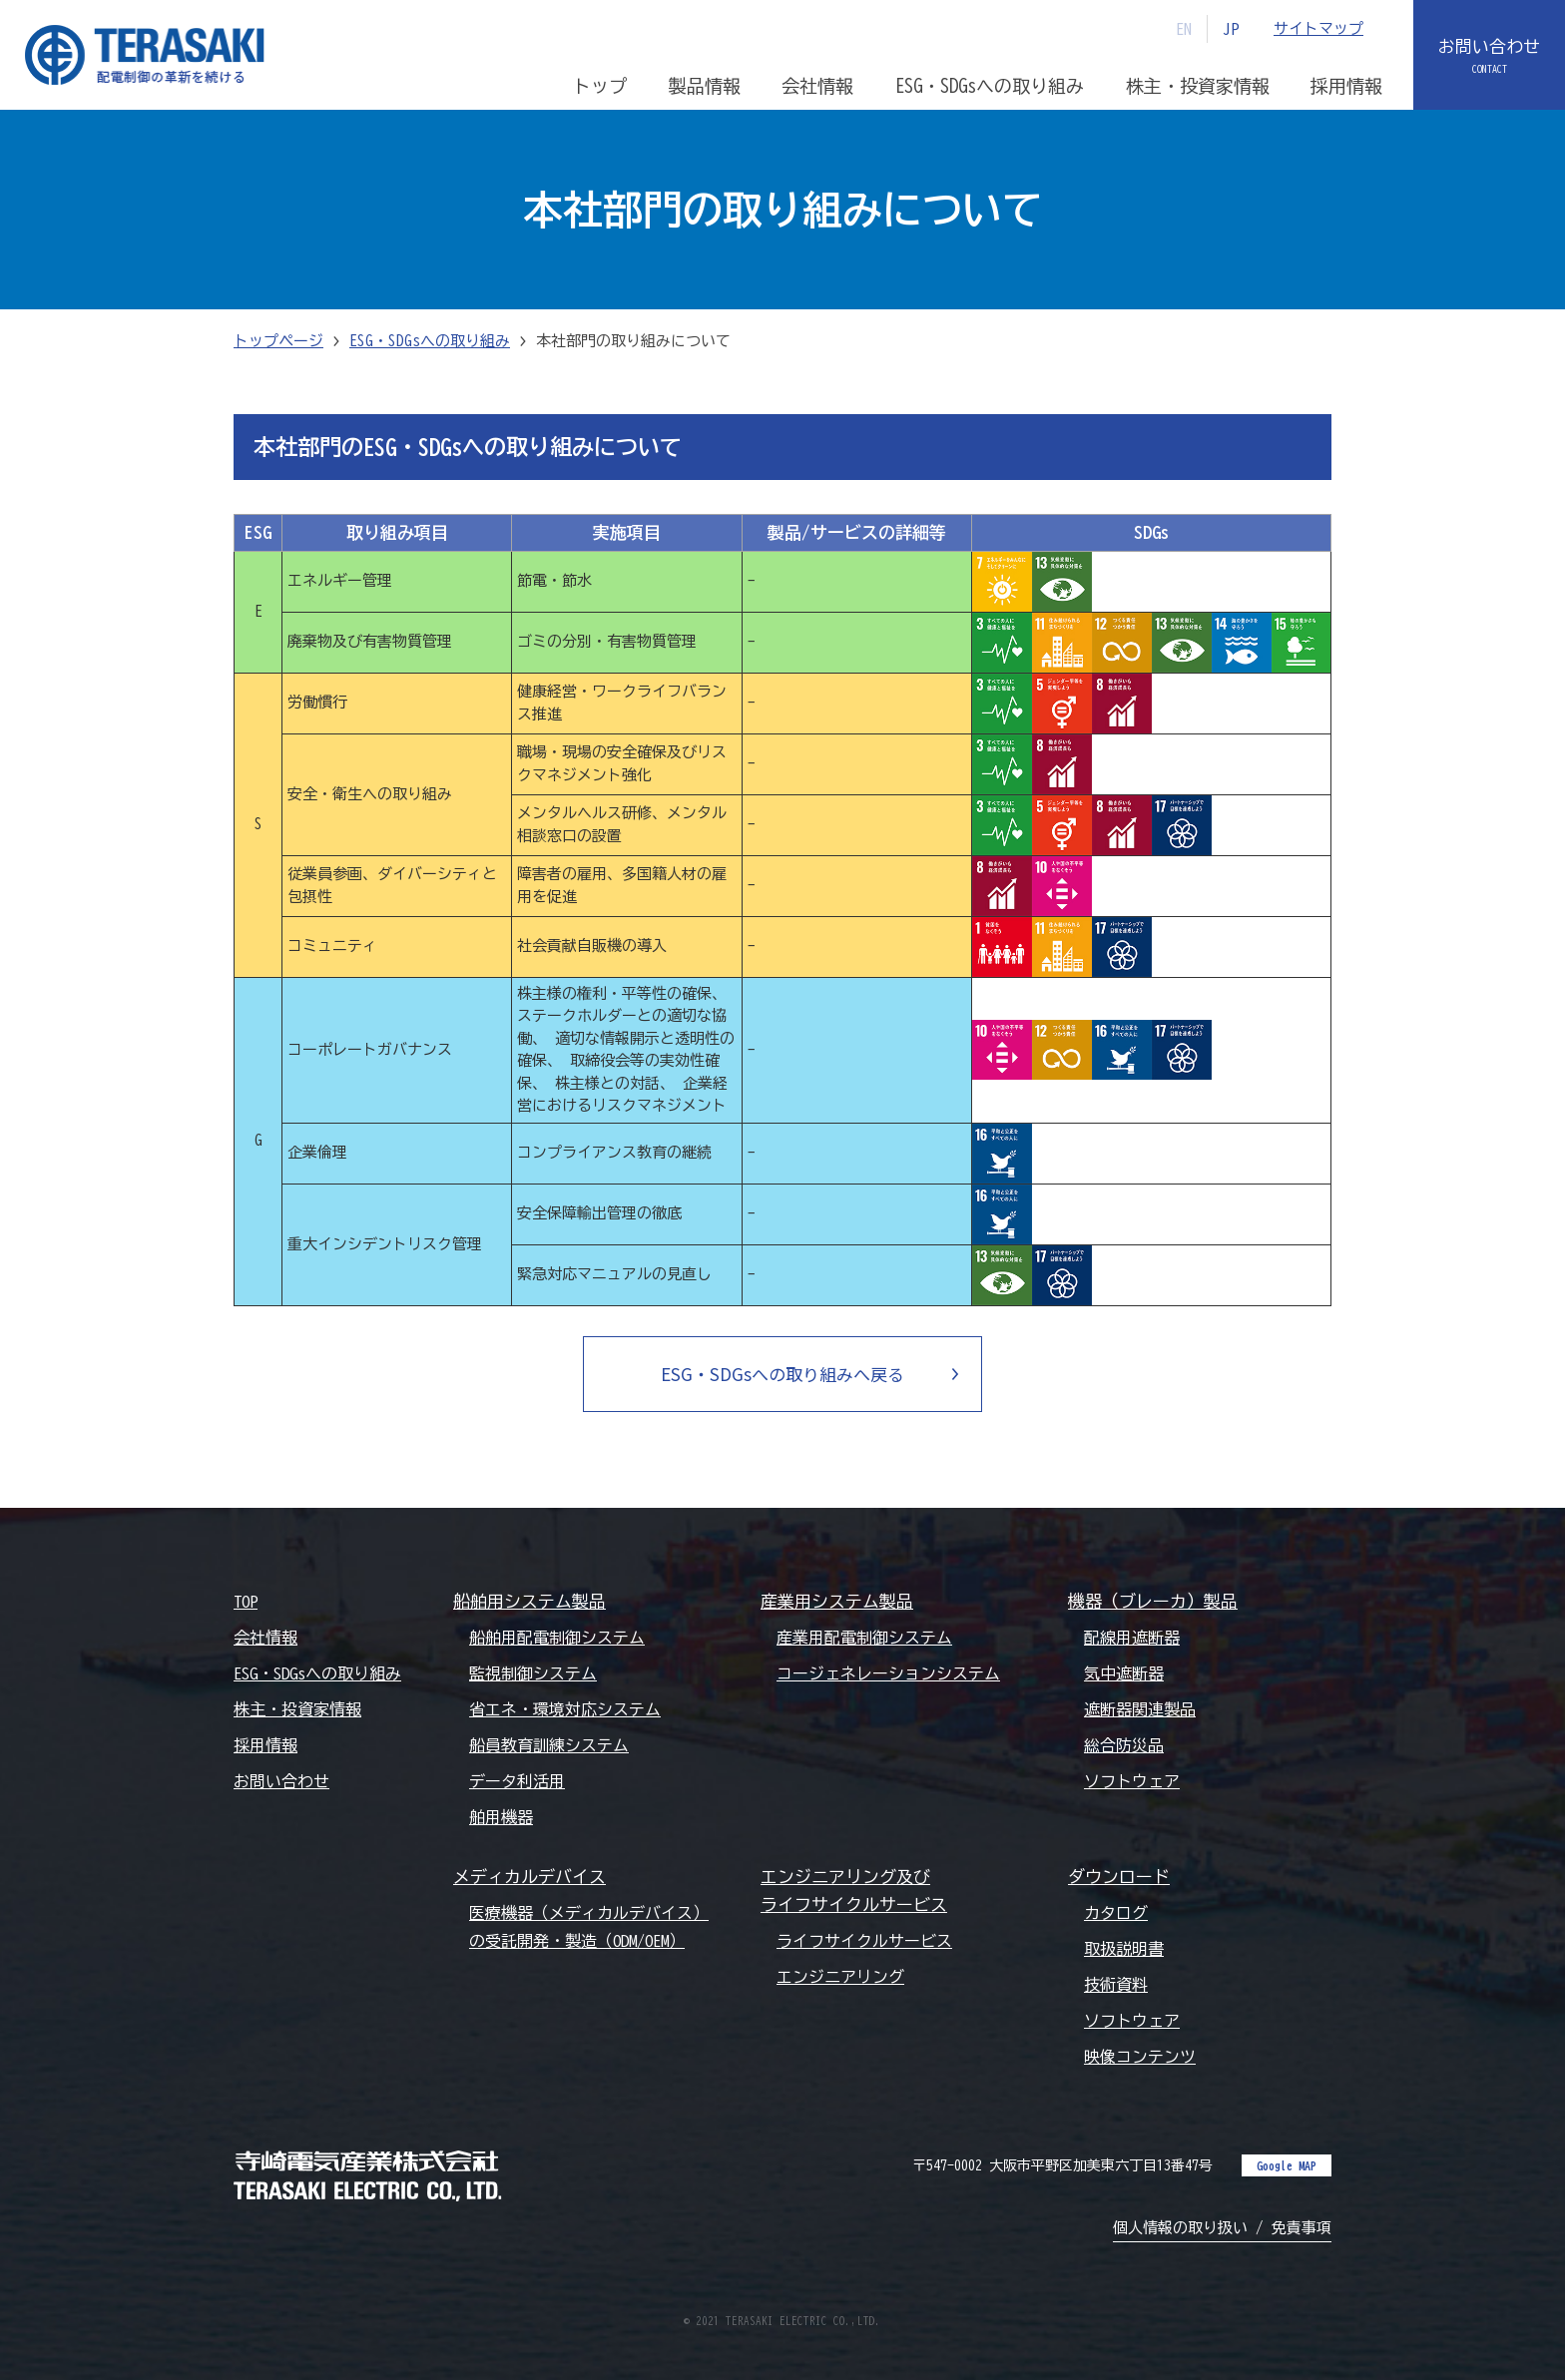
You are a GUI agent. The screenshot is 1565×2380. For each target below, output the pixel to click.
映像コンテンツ (1140, 2057)
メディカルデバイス (529, 1876)
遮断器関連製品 (1140, 1709)
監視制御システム (533, 1673)
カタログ (1116, 1913)
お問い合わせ (1489, 46)
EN (1184, 29)
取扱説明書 (1124, 1949)
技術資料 (1116, 1985)
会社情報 (265, 1638)
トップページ (278, 340)
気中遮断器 (1124, 1673)
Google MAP (1286, 2165)
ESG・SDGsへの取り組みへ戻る (782, 1373)
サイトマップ (1318, 28)
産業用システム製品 (837, 1601)
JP (1231, 29)
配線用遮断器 (1132, 1638)
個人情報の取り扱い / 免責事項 (1222, 2227)
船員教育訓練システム (549, 1745)
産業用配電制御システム (864, 1638)
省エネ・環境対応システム (565, 1709)
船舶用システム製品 (529, 1601)
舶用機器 (501, 1817)
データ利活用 (517, 1781)
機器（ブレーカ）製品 (1153, 1601)
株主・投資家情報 (297, 1709)
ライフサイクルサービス (864, 1941)
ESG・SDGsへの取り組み (429, 340)
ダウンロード (1119, 1876)
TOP (246, 1602)
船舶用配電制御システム (557, 1638)
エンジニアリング (840, 1977)
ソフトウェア (1132, 1781)
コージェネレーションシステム (888, 1673)
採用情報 (265, 1745)
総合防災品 (1124, 1745)
